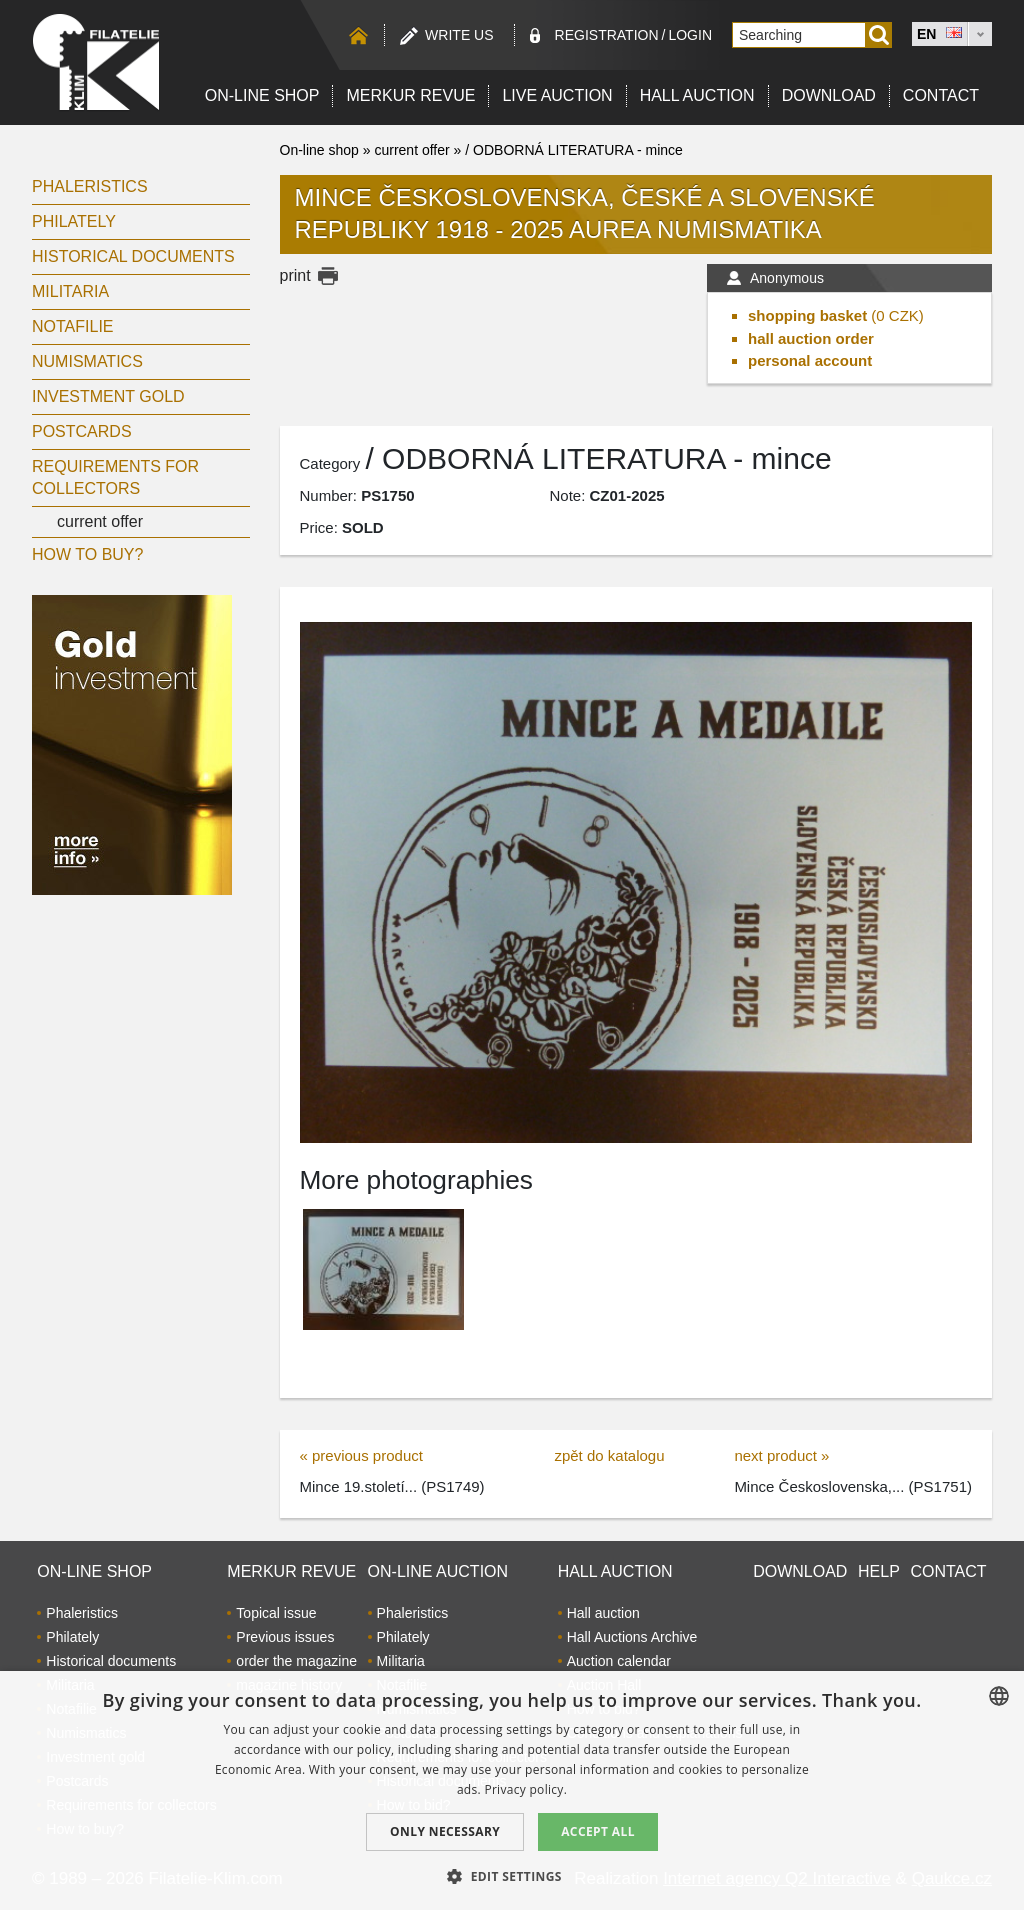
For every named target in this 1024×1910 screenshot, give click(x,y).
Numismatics (87, 361)
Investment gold (108, 396)
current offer (100, 521)
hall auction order (811, 338)
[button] (512, 1876)
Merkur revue (410, 95)
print (295, 275)
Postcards (82, 431)
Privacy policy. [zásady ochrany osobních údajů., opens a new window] (525, 1789)
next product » (781, 1455)
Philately (74, 221)
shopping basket (807, 315)
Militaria (70, 291)
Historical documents (133, 256)
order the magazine (296, 1661)
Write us (459, 35)
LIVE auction (557, 95)
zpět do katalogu (609, 1455)
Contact (941, 95)
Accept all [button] (598, 1831)
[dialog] (512, 1790)
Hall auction (697, 95)
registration (607, 35)
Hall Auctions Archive (632, 1637)
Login (690, 35)
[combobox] (999, 1696)
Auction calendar (619, 1661)
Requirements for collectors (115, 477)
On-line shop (262, 95)
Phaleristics (90, 186)
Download (829, 95)
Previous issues (285, 1637)
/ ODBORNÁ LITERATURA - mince (574, 150)
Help (879, 1571)
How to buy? (87, 554)
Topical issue (276, 1613)
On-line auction (438, 1571)
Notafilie (73, 326)
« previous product (361, 1455)
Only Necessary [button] (445, 1831)
